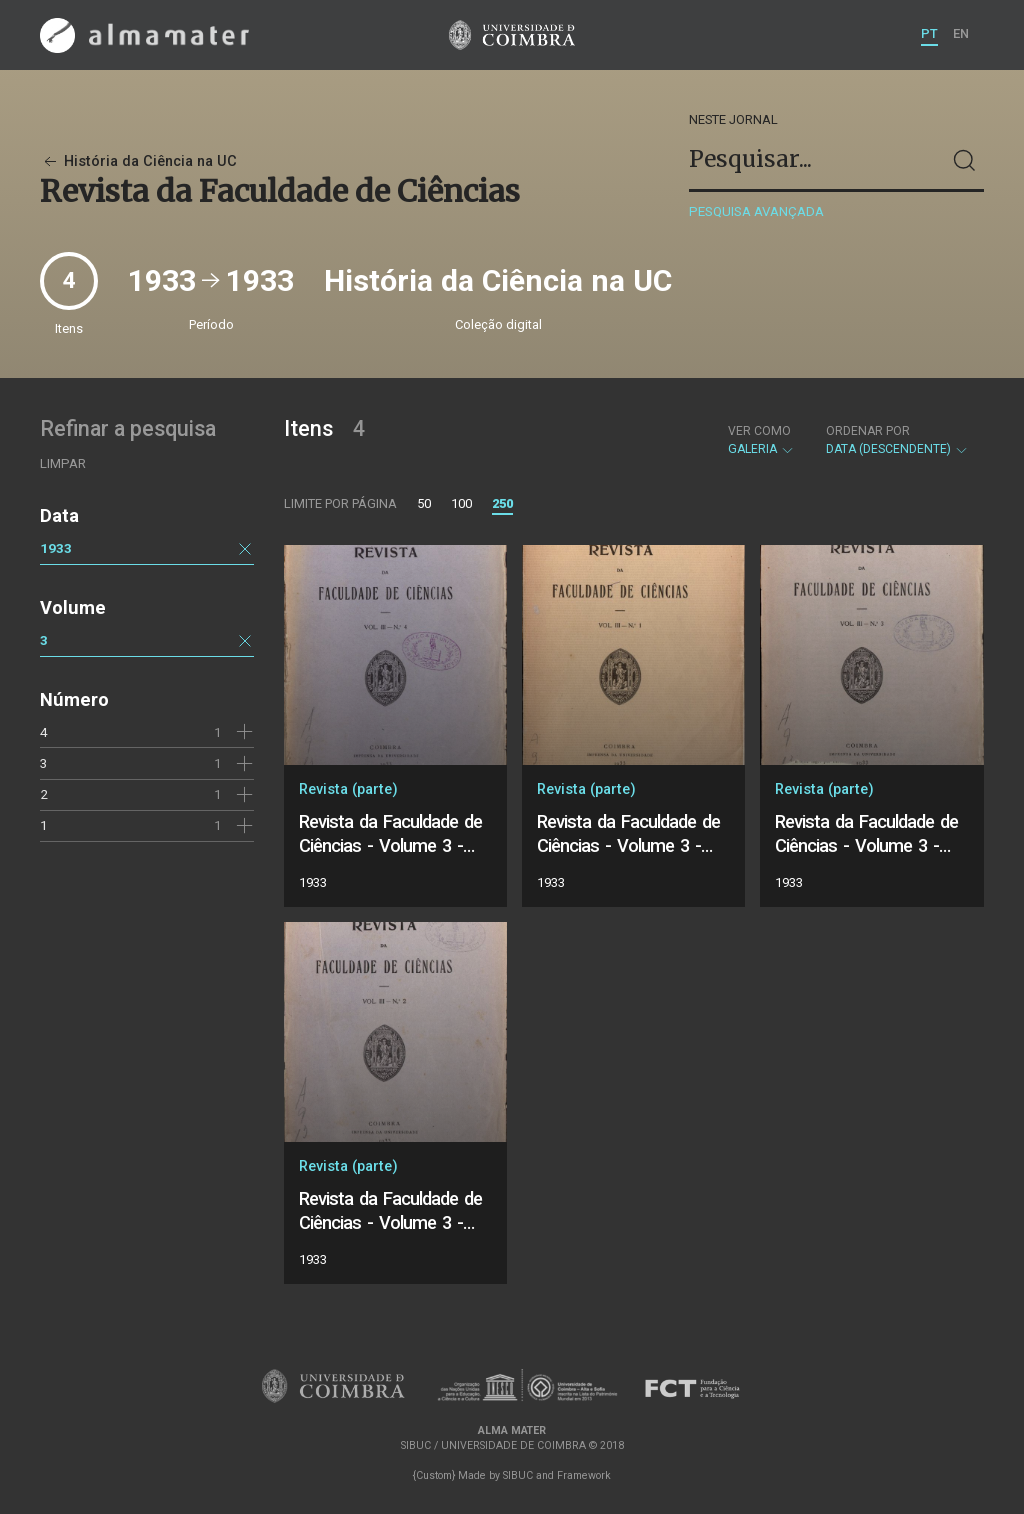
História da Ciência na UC (138, 161)
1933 (56, 548)
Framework (584, 1475)
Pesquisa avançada (756, 211)
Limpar (63, 463)
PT (929, 33)
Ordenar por (868, 431)
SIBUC (518, 1475)
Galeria (761, 440)
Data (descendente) (897, 440)
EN (961, 33)
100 (461, 503)
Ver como (759, 431)
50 (424, 503)
